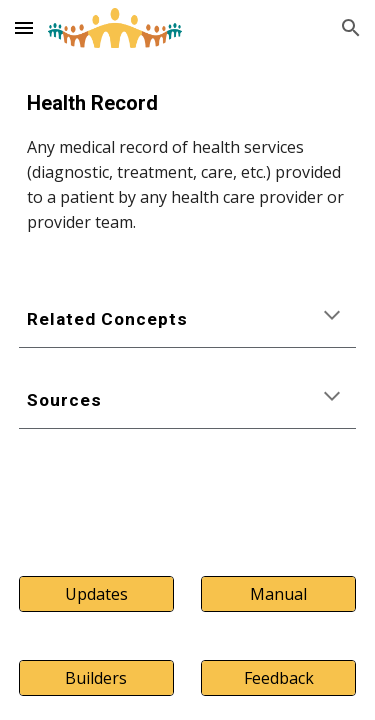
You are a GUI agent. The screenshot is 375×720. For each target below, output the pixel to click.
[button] (24, 27)
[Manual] (278, 594)
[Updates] (96, 594)
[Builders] (96, 678)
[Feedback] (278, 678)
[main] (188, 161)
